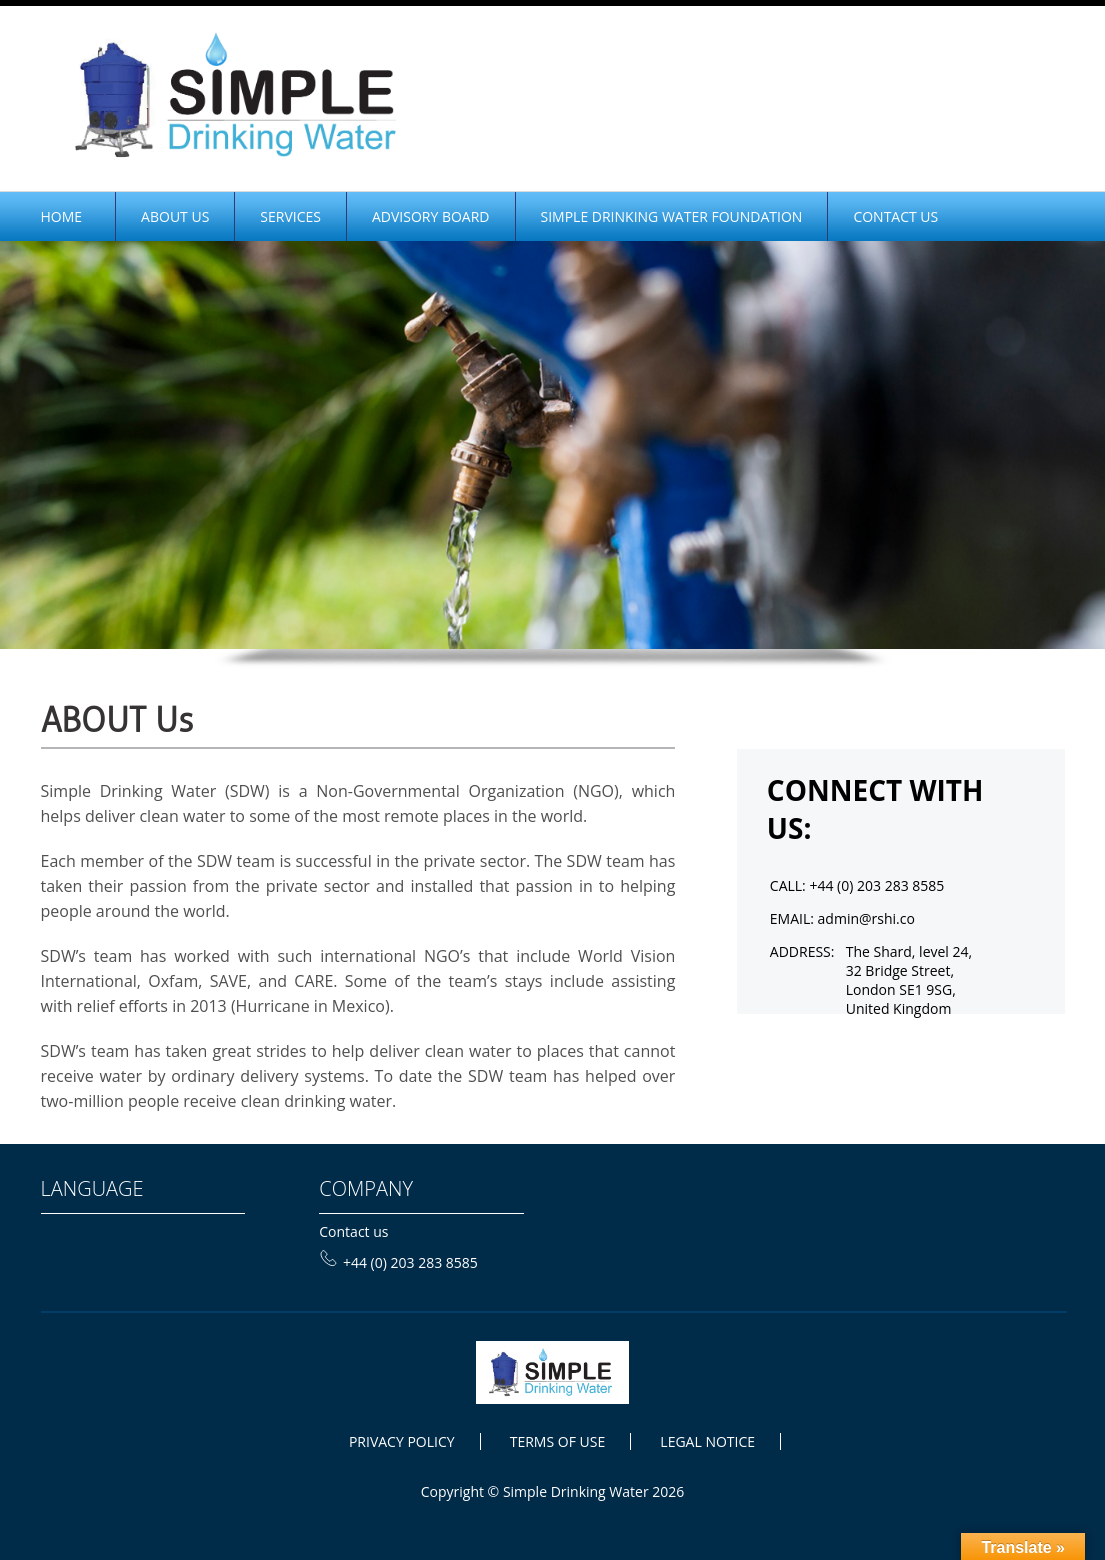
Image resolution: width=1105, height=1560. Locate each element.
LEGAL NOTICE (707, 1441)
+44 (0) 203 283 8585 (398, 1262)
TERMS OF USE (557, 1441)
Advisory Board (431, 216)
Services (290, 216)
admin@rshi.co (866, 918)
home (62, 216)
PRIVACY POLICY (402, 1441)
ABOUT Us (175, 216)
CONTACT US (895, 216)
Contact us (353, 1231)
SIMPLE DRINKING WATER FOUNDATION (672, 216)
